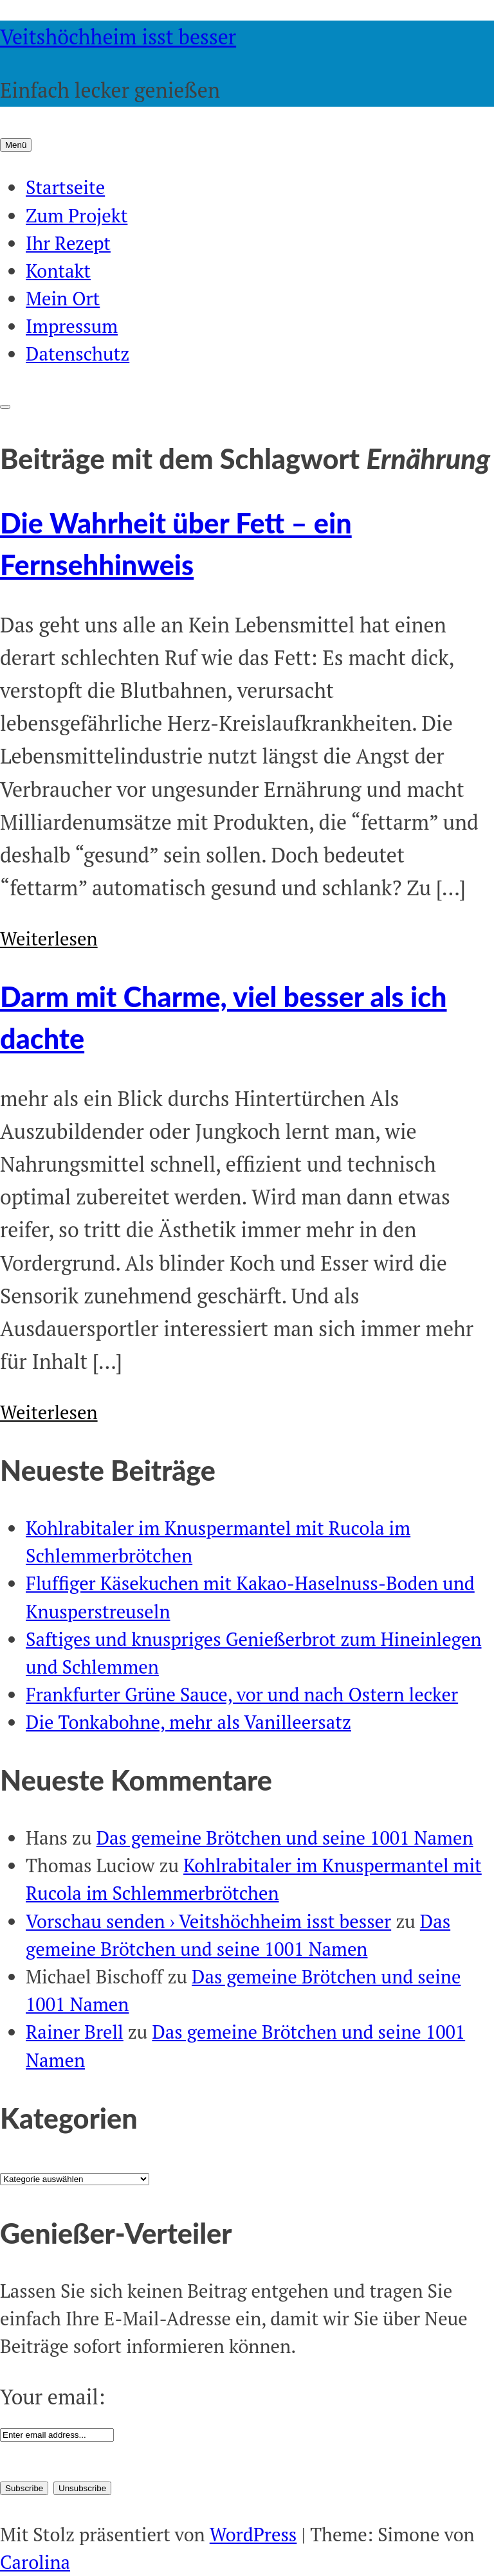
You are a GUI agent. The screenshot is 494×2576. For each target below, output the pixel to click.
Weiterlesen (49, 938)
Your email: (52, 2396)
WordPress (253, 2534)
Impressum (72, 326)
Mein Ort (63, 298)
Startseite (65, 187)
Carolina (35, 2562)
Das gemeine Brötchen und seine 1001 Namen (284, 1837)
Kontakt (58, 270)
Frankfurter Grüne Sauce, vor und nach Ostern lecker (242, 1694)
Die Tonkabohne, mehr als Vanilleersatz (188, 1722)
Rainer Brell (75, 2031)
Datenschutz (77, 353)
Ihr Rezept (68, 243)
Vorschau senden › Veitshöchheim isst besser (208, 1921)
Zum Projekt (76, 215)
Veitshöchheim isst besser (118, 36)
